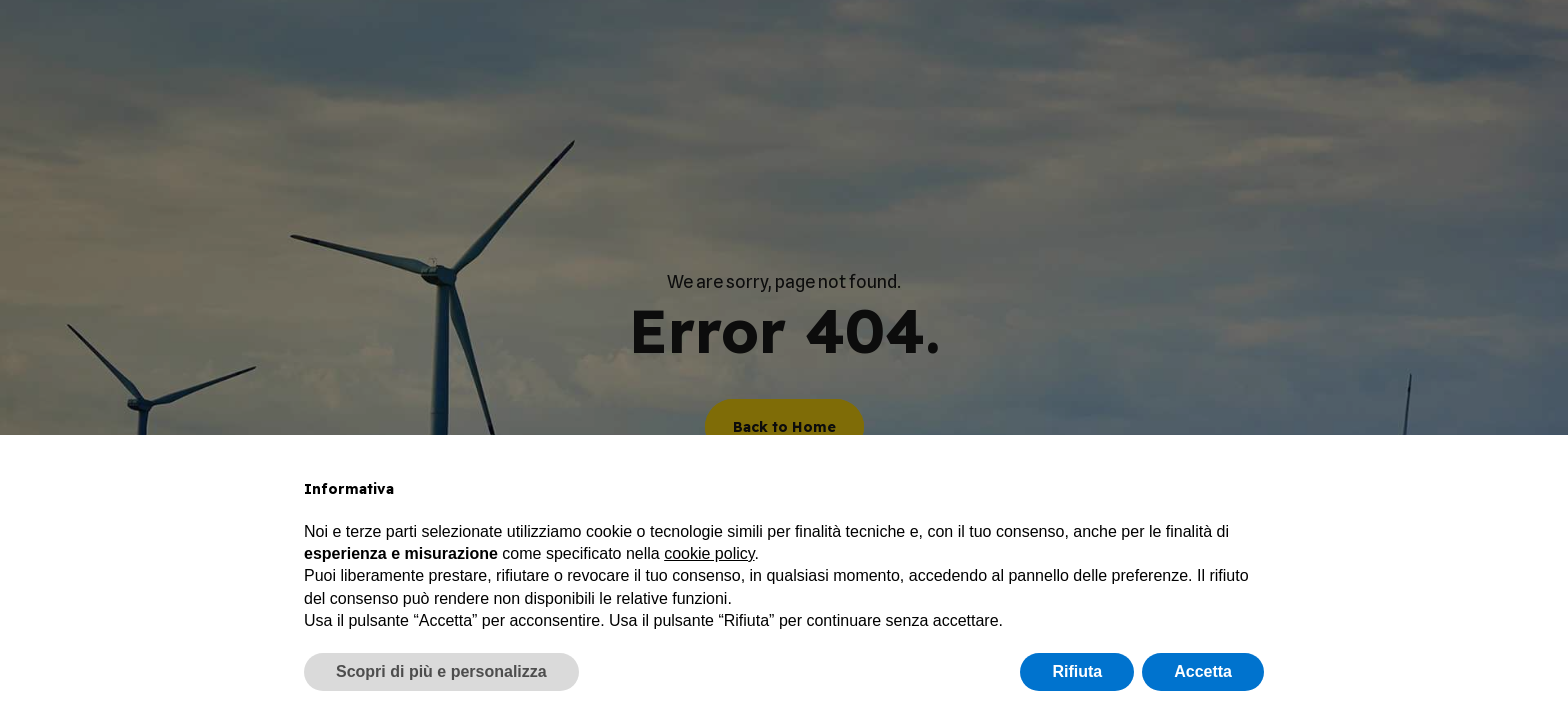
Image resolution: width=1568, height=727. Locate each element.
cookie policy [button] (709, 553)
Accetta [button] (1203, 671)
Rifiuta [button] (1077, 671)
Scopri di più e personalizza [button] (441, 671)
